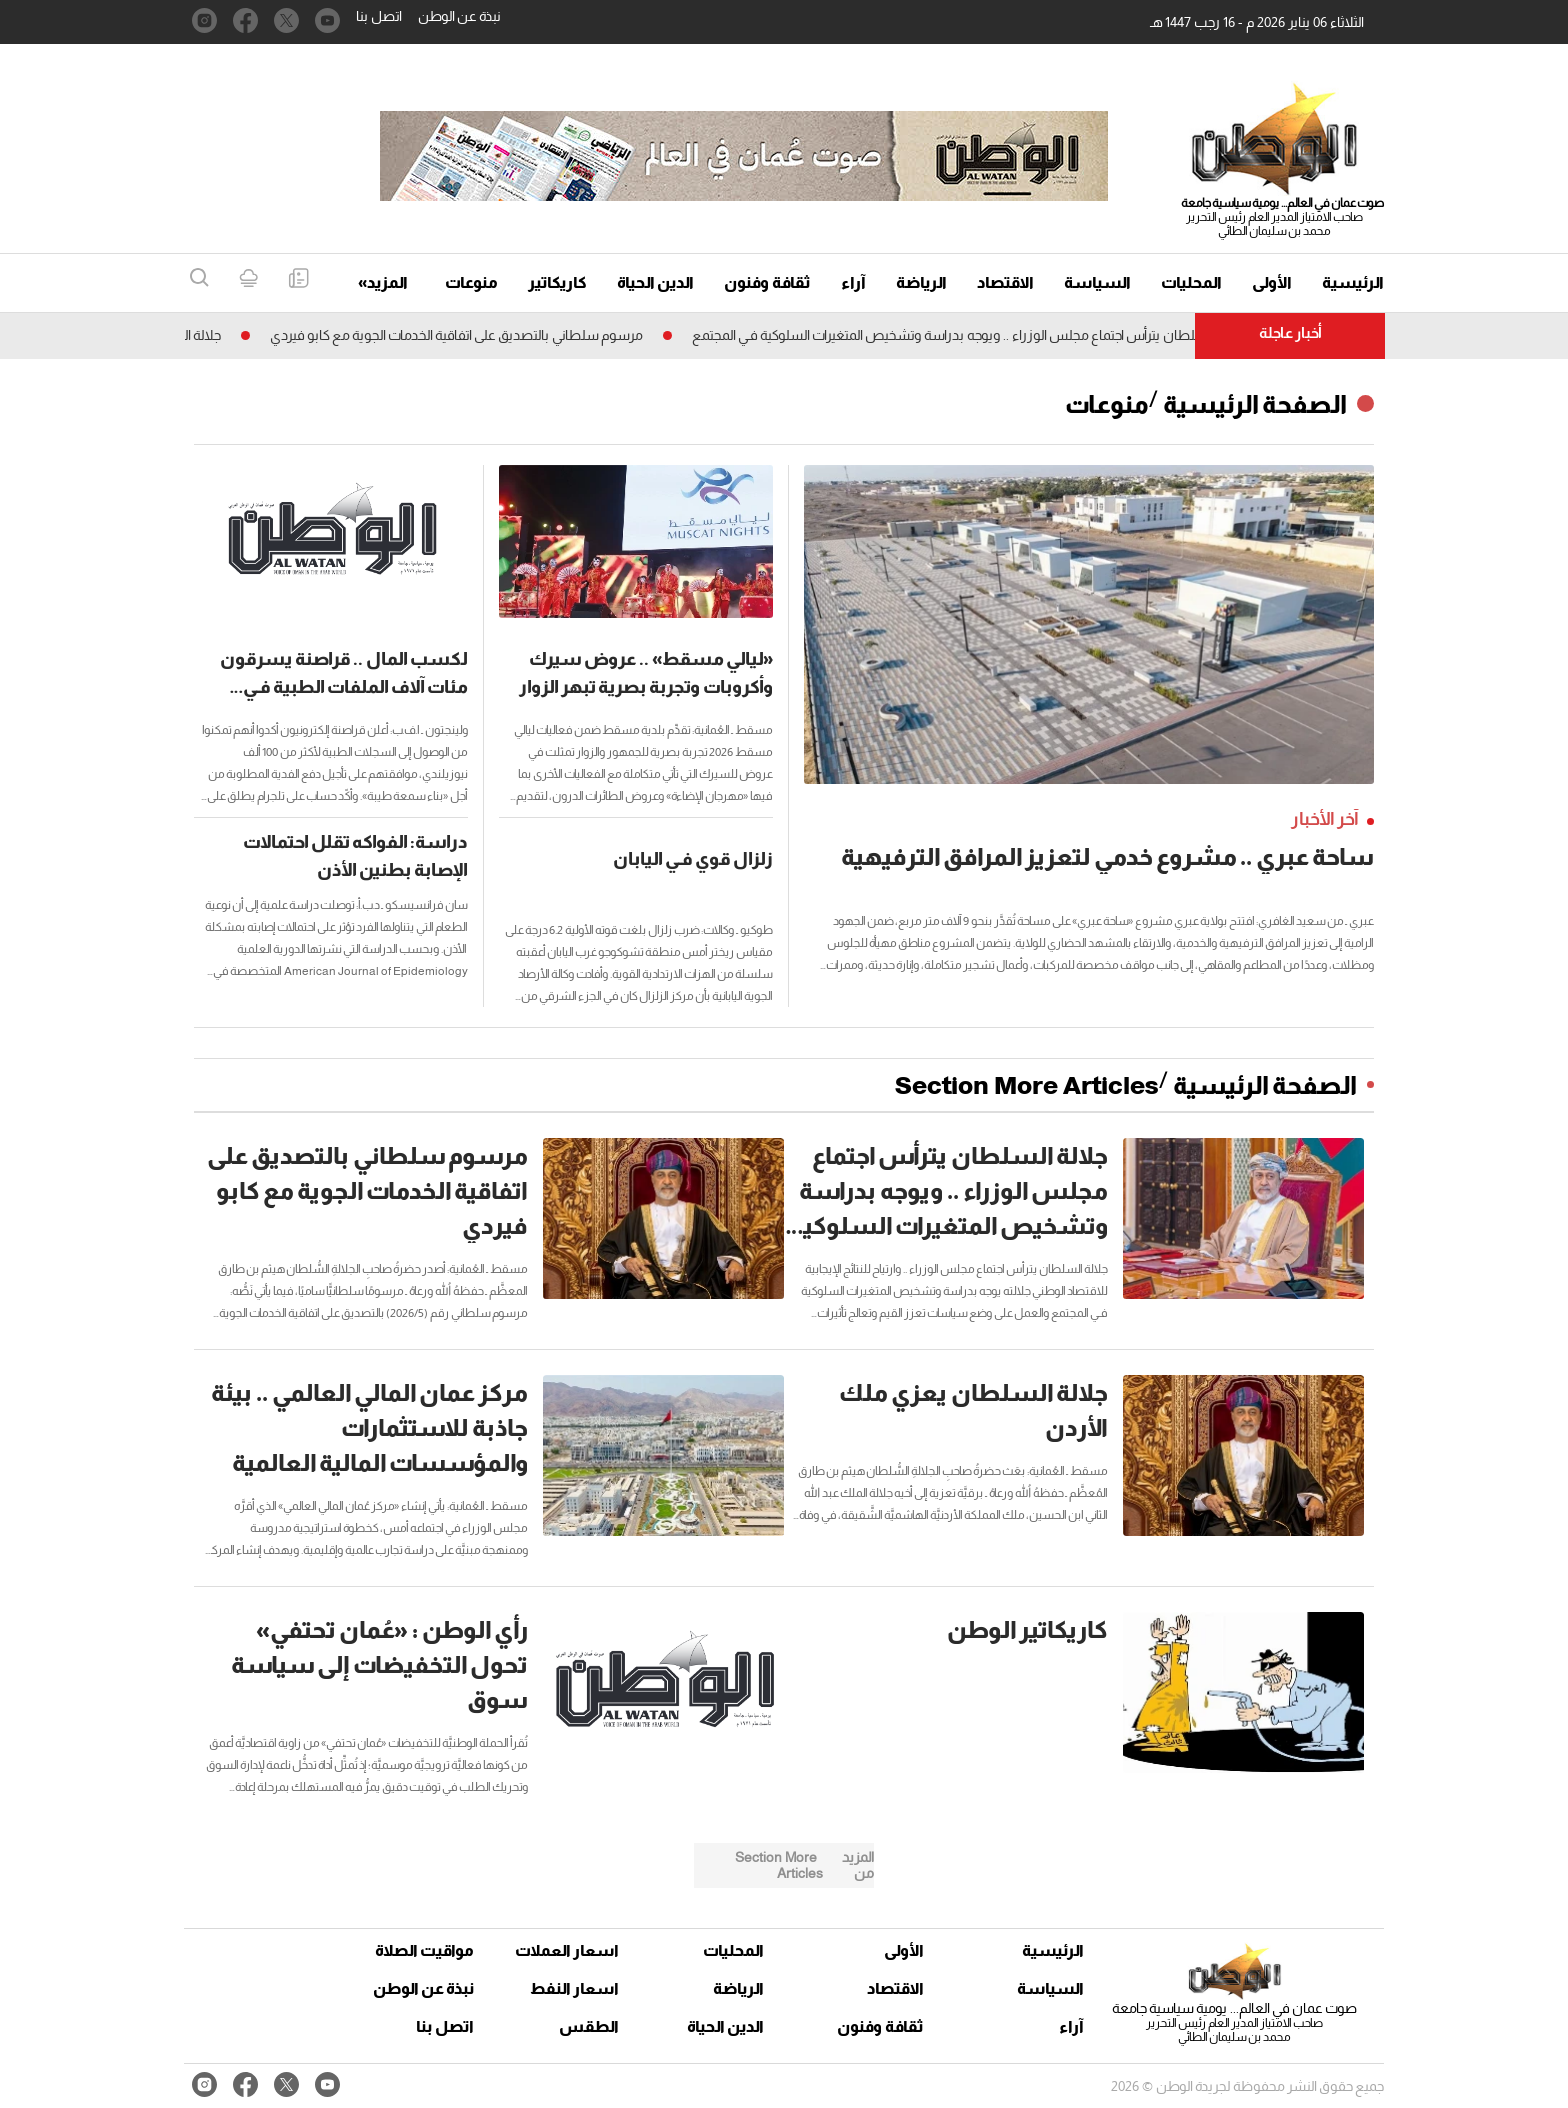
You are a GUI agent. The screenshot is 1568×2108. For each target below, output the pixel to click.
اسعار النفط (574, 1988)
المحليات (1191, 282)
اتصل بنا (379, 16)
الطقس (589, 2026)
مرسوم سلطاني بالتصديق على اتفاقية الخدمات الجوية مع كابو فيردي (448, 335)
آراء (853, 282)
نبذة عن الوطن (459, 16)
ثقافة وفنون (767, 282)
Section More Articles (1027, 1085)
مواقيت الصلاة (424, 1950)
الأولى (1272, 282)
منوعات (471, 282)
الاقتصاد (1005, 282)
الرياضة (921, 282)
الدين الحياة (655, 282)
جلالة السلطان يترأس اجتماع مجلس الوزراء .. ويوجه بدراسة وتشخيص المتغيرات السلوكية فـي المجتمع (960, 335)
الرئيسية (1353, 282)
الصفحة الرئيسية (1255, 404)
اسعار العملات (569, 1950)
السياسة (1097, 282)
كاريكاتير (557, 282)
